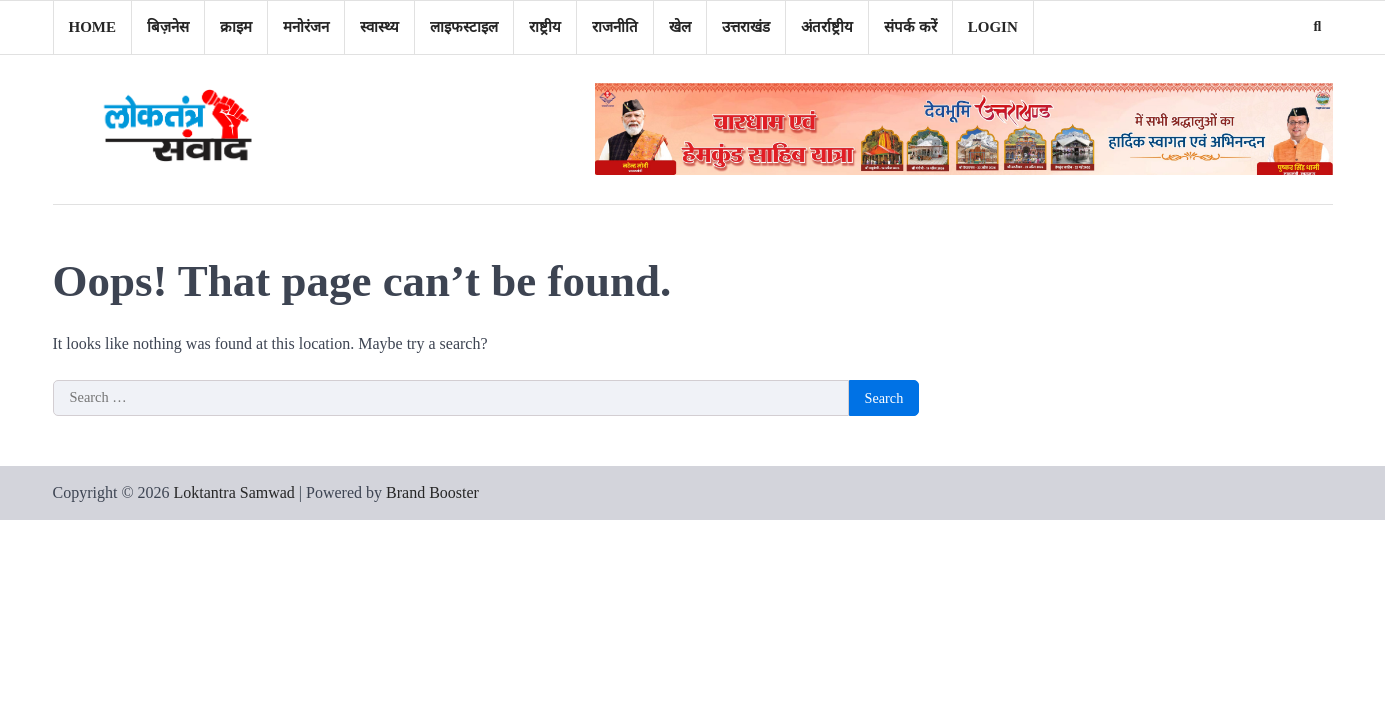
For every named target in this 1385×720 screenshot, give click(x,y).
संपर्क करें (910, 27)
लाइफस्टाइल (464, 27)
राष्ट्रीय (545, 27)
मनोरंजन (306, 27)
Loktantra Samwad (234, 492)
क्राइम (236, 27)
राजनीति (615, 27)
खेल (680, 27)
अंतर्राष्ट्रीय (827, 27)
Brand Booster (432, 492)
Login (993, 27)
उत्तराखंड (746, 27)
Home (93, 27)
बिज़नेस (168, 27)
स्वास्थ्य (379, 27)
